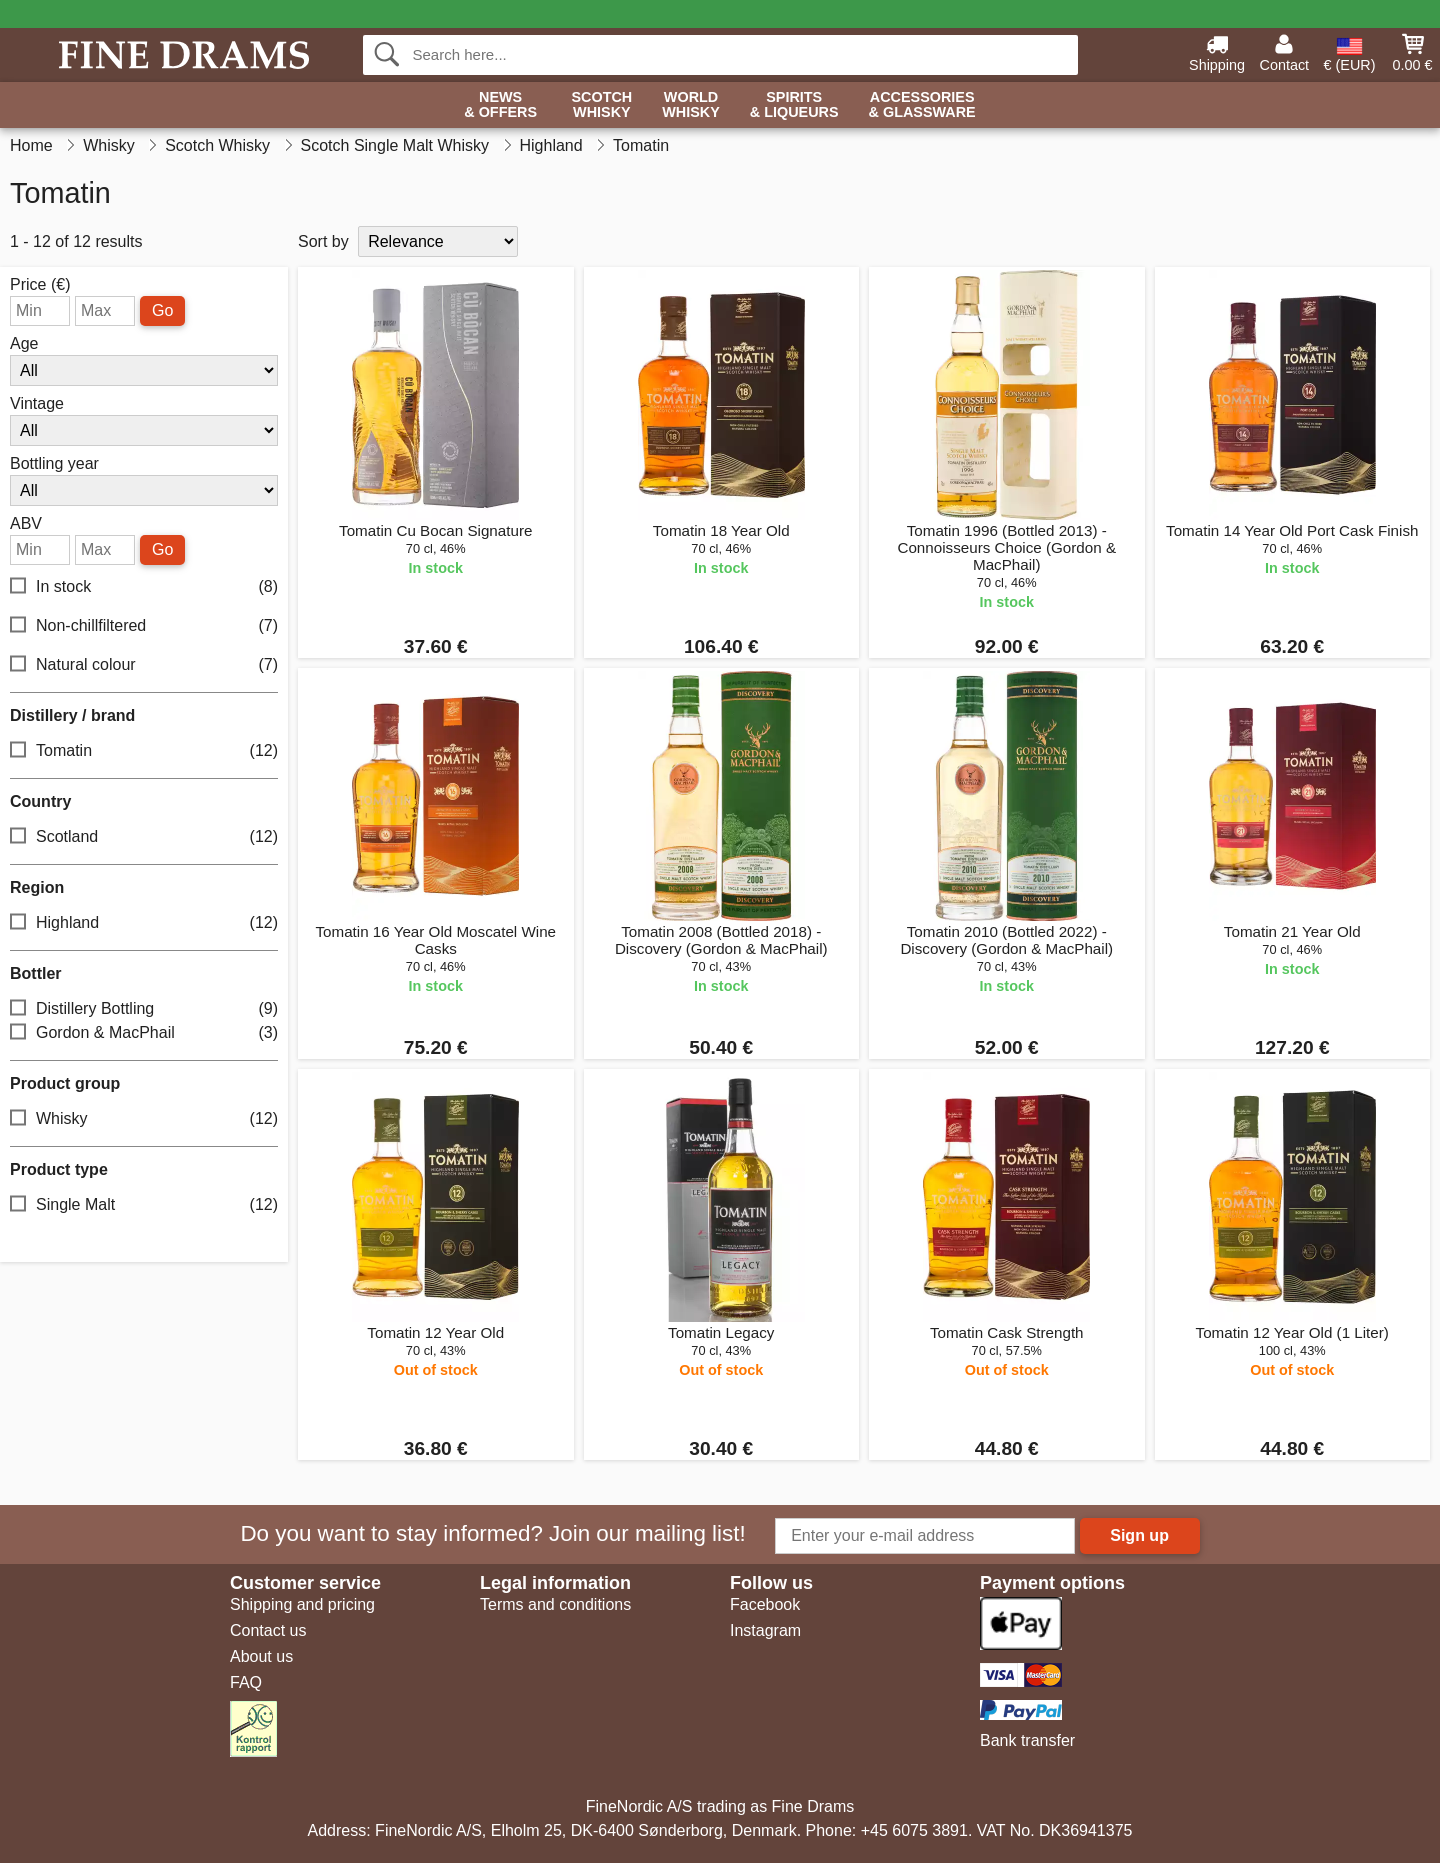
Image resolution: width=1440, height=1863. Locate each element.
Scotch (601, 105)
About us (261, 1656)
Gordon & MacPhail (144, 1033)
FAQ (246, 1682)
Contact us (268, 1630)
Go (162, 310)
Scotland (144, 837)
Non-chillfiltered (144, 626)
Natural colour (144, 665)
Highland (144, 923)
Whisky (144, 1119)
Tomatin (144, 751)
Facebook (765, 1604)
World (691, 105)
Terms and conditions (555, 1604)
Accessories (922, 105)
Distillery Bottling (144, 1009)
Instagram (765, 1630)
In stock (144, 587)
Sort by (323, 241)
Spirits (794, 105)
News (500, 105)
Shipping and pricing (302, 1604)
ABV (26, 524)
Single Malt (144, 1205)
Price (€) (40, 285)
